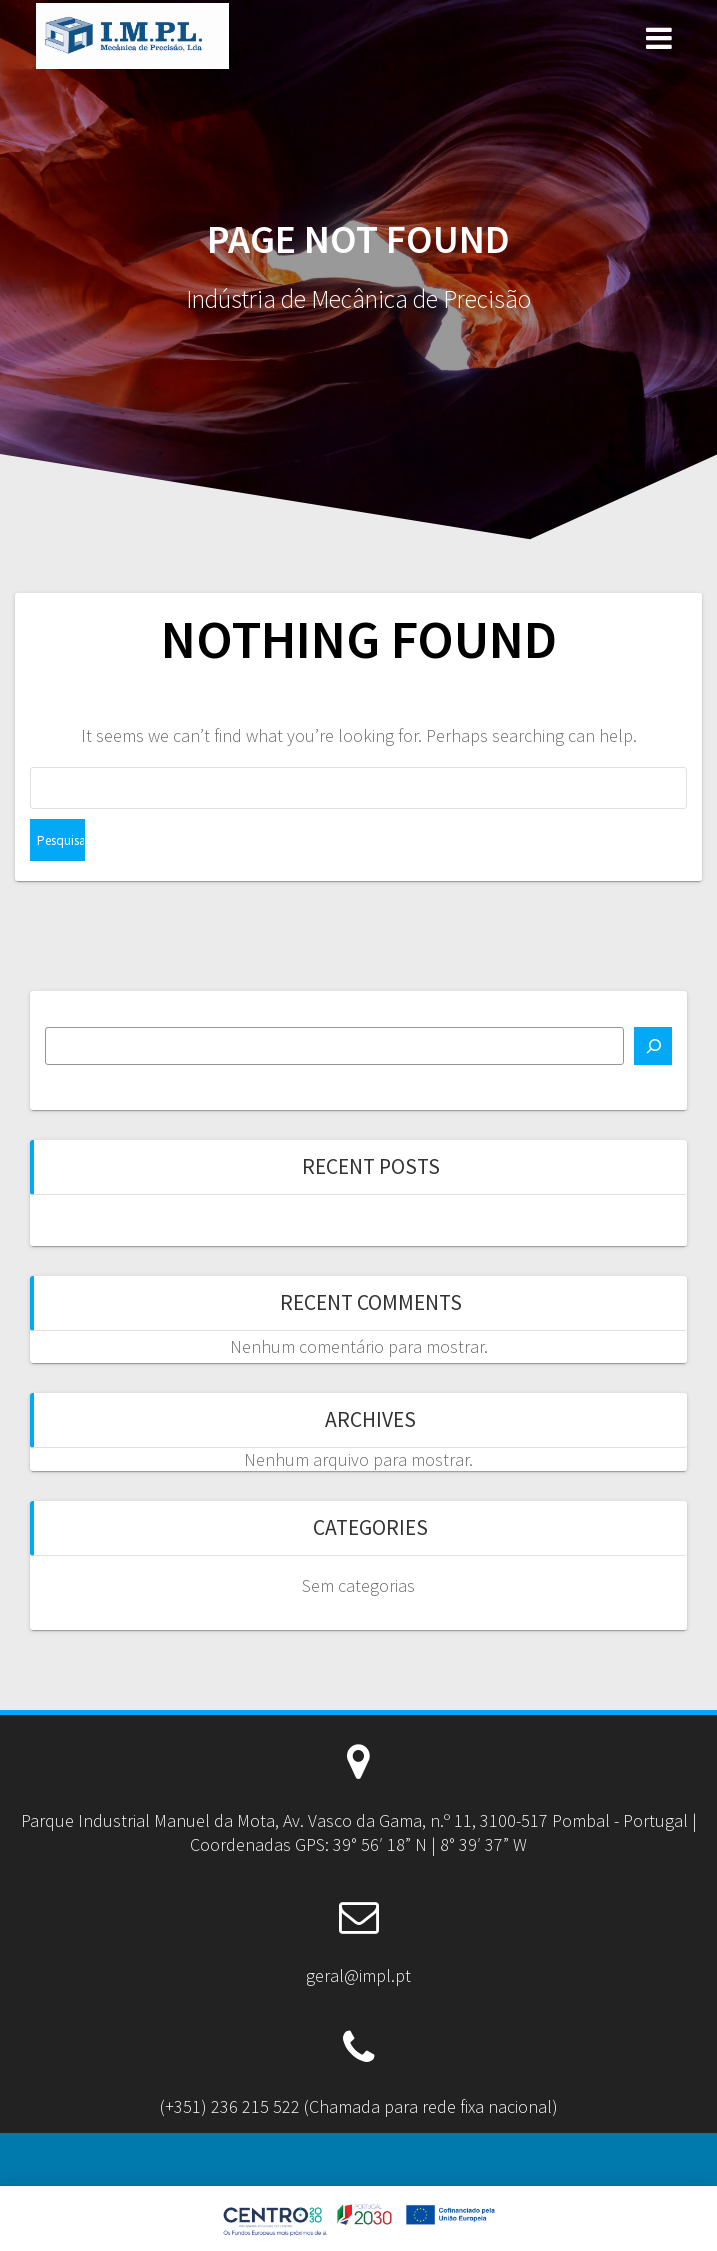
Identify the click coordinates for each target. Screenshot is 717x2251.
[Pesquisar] (653, 1046)
